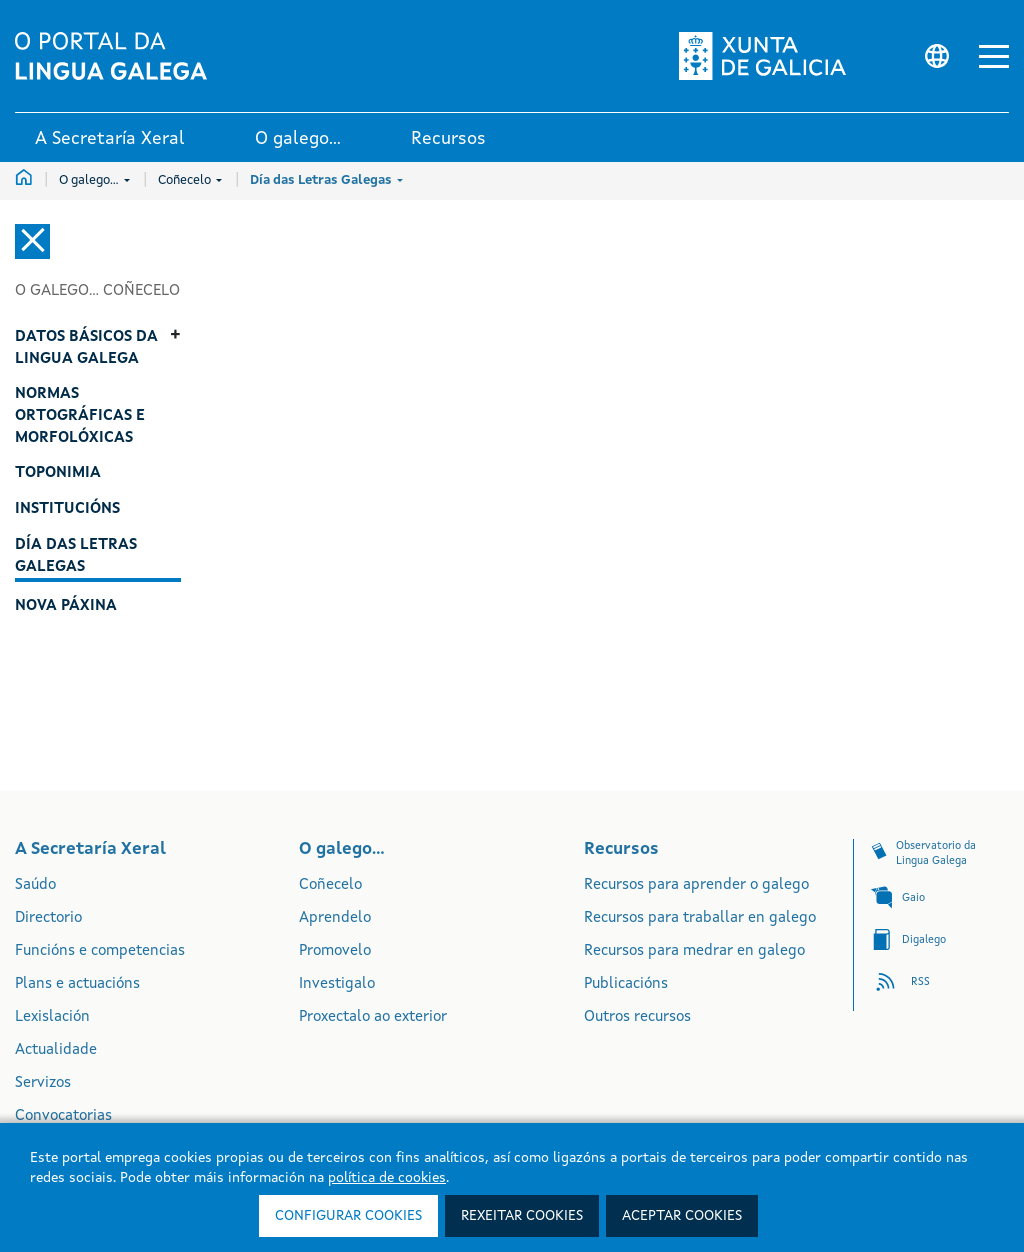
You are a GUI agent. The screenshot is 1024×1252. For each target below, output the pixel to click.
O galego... (94, 180)
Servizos (43, 1083)
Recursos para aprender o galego (696, 885)
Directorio (48, 918)
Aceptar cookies (682, 1216)
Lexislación (52, 1017)
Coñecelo (190, 180)
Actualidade (56, 1050)
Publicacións (626, 984)
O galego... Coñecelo (97, 291)
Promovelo (335, 951)
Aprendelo (335, 918)
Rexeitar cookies (522, 1216)
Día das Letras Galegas (326, 180)
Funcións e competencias (100, 951)
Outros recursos (637, 1017)
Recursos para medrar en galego (694, 951)
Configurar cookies (348, 1216)
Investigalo (337, 984)
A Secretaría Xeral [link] (110, 139)
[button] (994, 56)
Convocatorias (63, 1116)
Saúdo (35, 885)
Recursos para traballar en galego (700, 918)
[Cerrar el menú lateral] (32, 241)
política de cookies (387, 1178)
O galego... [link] (298, 139)
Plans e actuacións (77, 984)
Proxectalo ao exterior (373, 1017)
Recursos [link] (448, 139)
